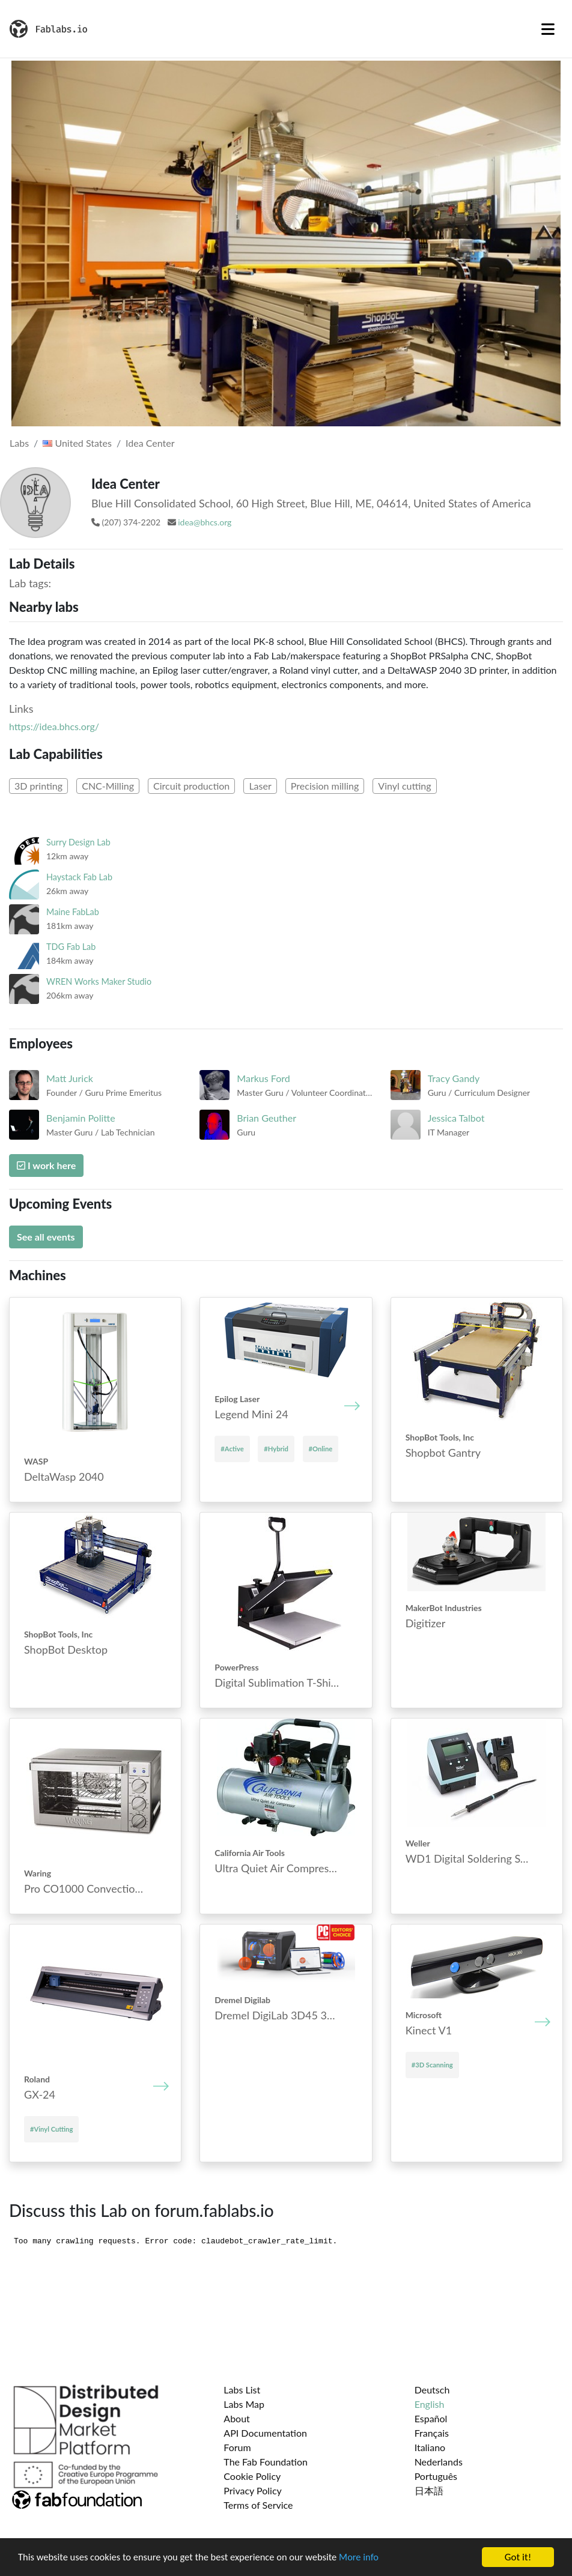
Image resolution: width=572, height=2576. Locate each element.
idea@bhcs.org (204, 522)
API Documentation (265, 2432)
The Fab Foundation (266, 2461)
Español (431, 2418)
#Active (232, 1449)
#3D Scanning (432, 2065)
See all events (46, 1236)
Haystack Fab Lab (79, 877)
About (237, 2418)
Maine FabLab (72, 912)
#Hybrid (276, 1449)
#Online (321, 1449)
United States (77, 443)
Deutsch (432, 2389)
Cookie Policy (252, 2476)
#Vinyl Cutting (51, 2129)
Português (436, 2476)
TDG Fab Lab (71, 947)
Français (432, 2432)
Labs (19, 443)
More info (369, 2557)
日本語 (429, 2490)
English (430, 2404)
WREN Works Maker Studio (98, 981)
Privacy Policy (253, 2490)
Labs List (242, 2389)
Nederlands (439, 2461)
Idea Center (150, 443)
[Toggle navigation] (548, 29)
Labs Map (244, 2404)
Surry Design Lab (78, 842)
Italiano (430, 2447)
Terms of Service (258, 2505)
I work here (46, 1165)
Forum (237, 2447)
